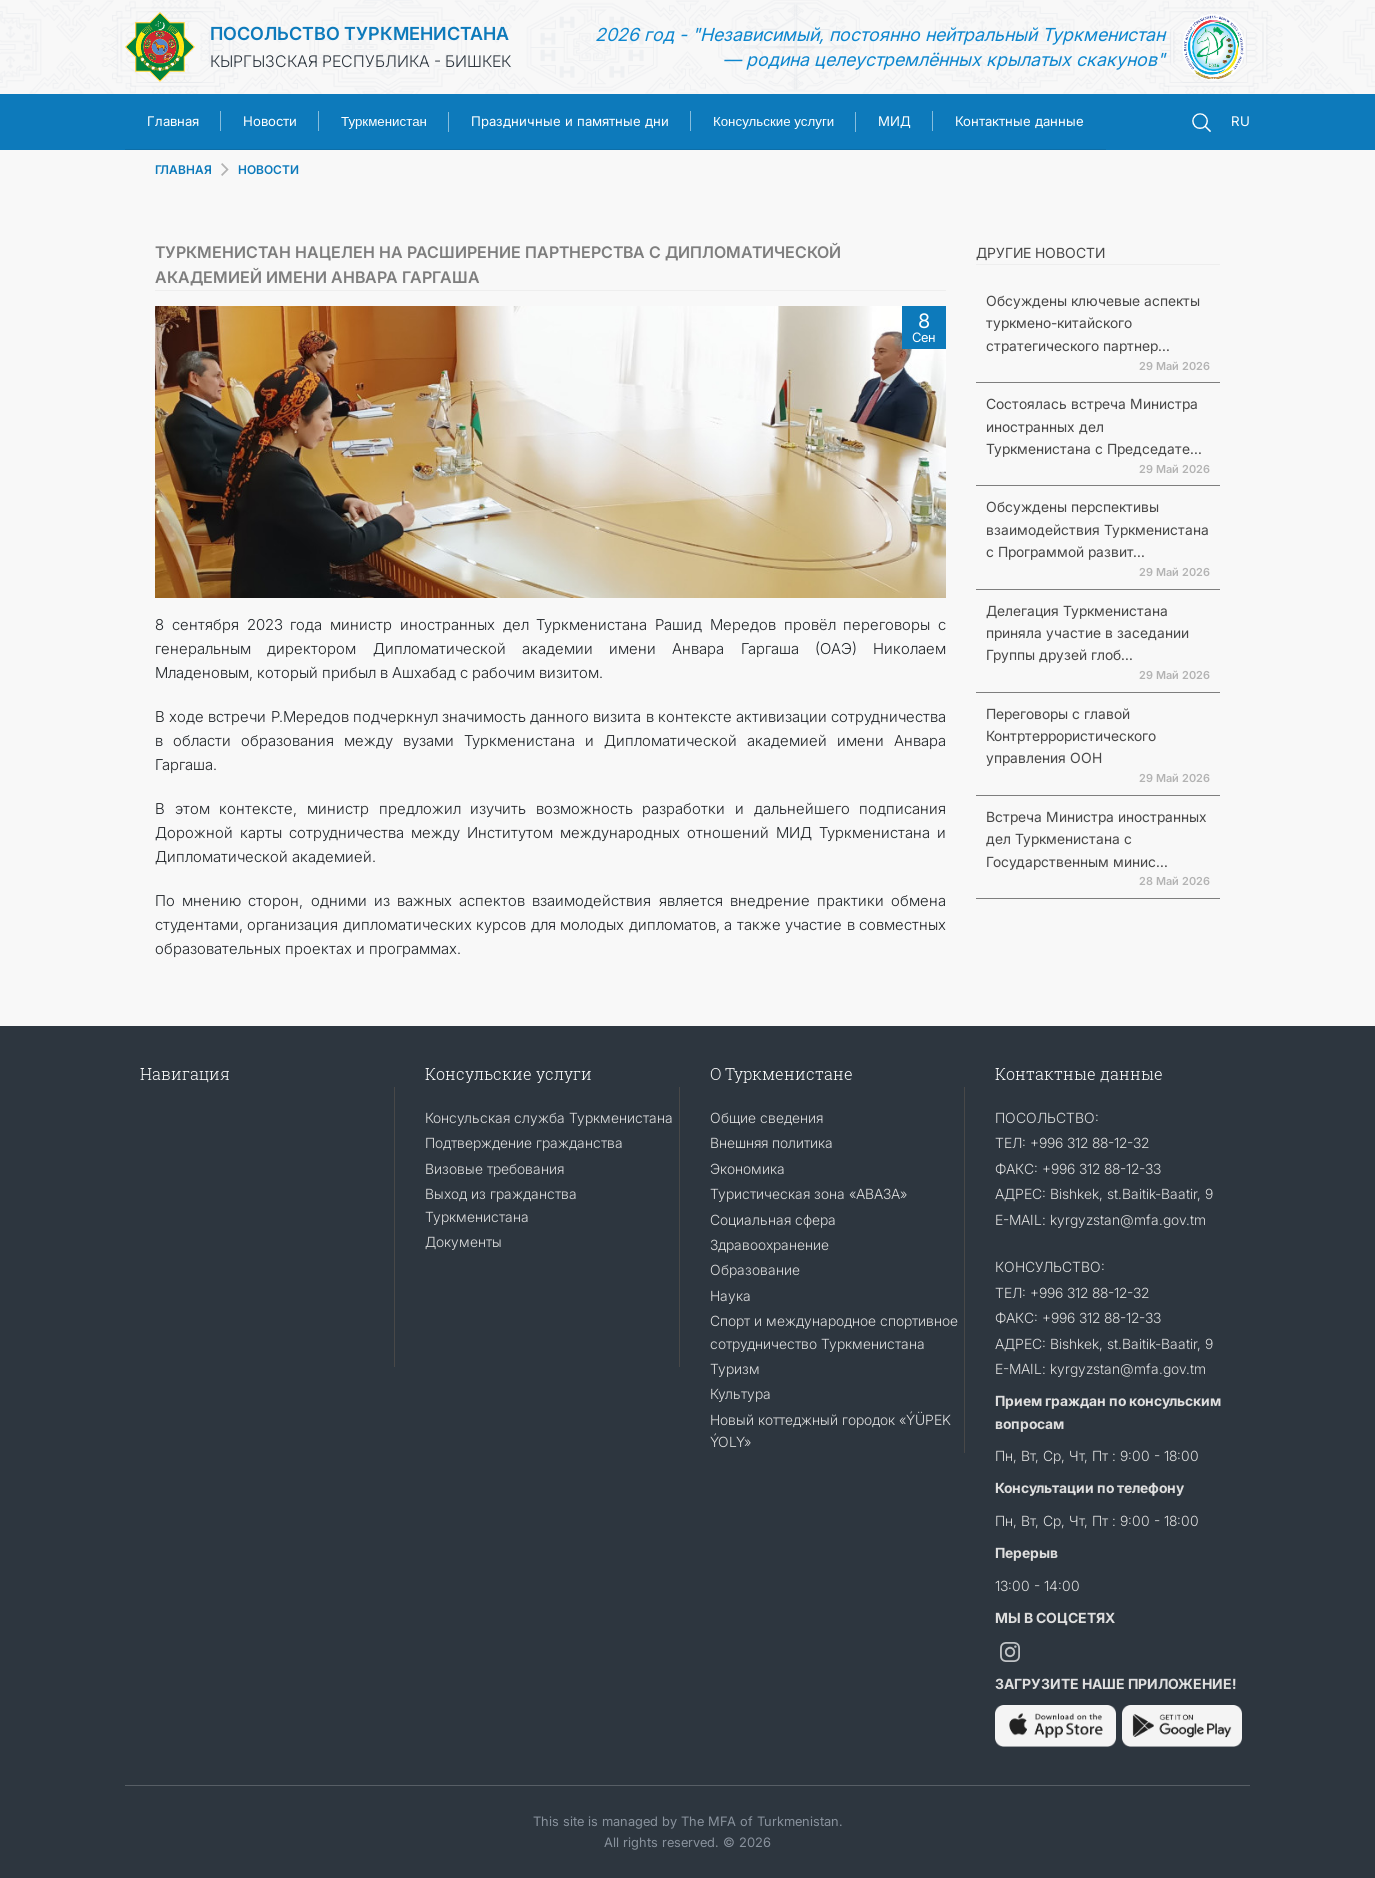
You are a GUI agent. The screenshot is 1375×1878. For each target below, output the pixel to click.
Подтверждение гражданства (524, 1142)
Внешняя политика (771, 1142)
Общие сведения (766, 1117)
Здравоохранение (769, 1244)
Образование (755, 1269)
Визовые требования (494, 1168)
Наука (730, 1295)
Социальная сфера (773, 1219)
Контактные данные (1019, 121)
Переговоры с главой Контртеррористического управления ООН (1071, 736)
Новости (270, 121)
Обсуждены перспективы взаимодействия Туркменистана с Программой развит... (1097, 529)
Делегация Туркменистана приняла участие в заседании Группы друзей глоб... (1087, 633)
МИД (894, 121)
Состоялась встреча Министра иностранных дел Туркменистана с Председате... (1094, 426)
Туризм (735, 1368)
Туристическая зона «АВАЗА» (808, 1193)
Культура (740, 1393)
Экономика (747, 1168)
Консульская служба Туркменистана (549, 1117)
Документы (463, 1241)
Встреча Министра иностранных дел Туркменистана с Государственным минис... (1096, 839)
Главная (173, 121)
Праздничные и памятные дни (570, 121)
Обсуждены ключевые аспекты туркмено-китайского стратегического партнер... (1093, 323)
